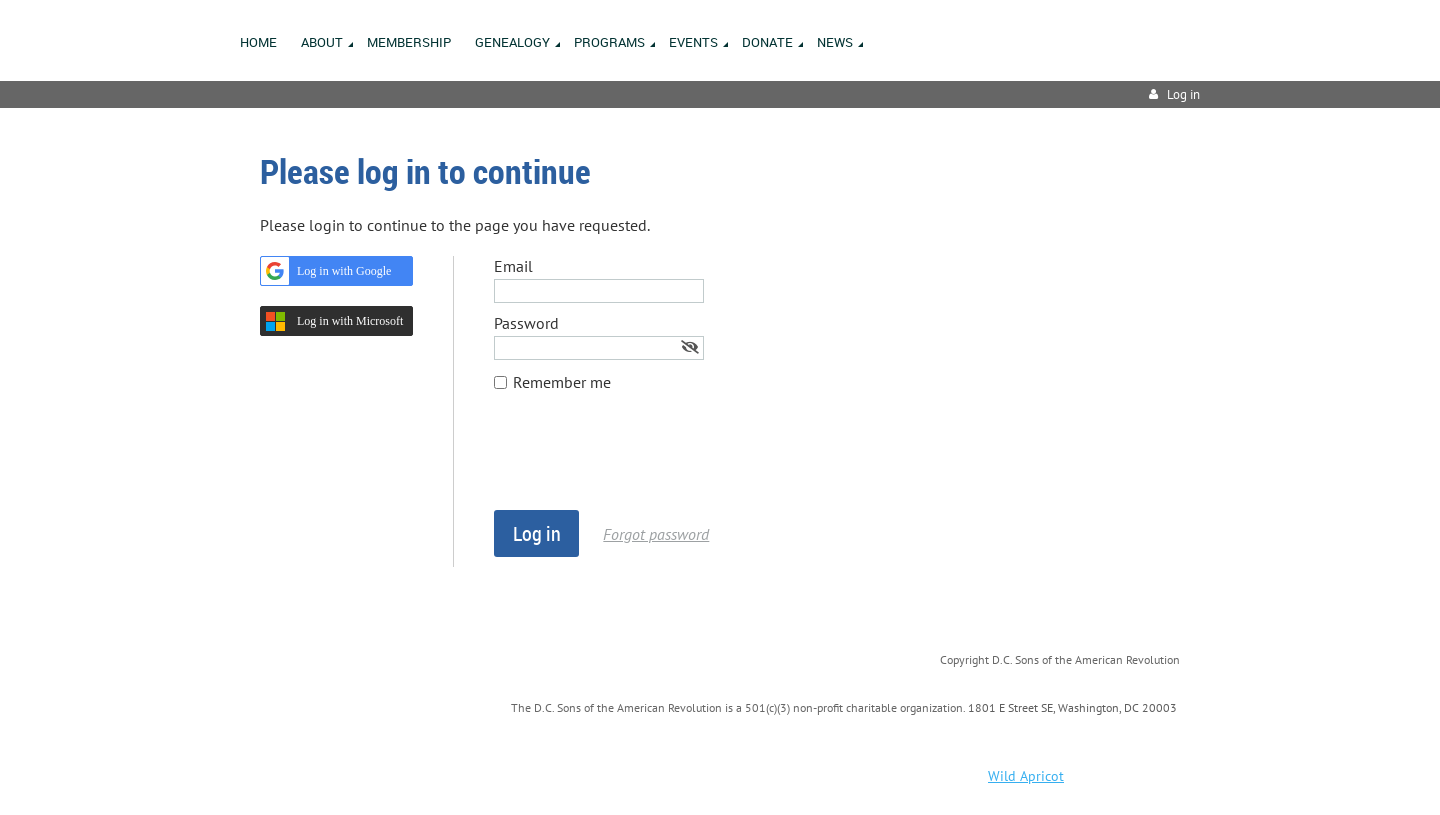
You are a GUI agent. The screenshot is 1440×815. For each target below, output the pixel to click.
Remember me (562, 382)
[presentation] (646, 461)
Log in (1183, 94)
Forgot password (656, 534)
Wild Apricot (1026, 776)
